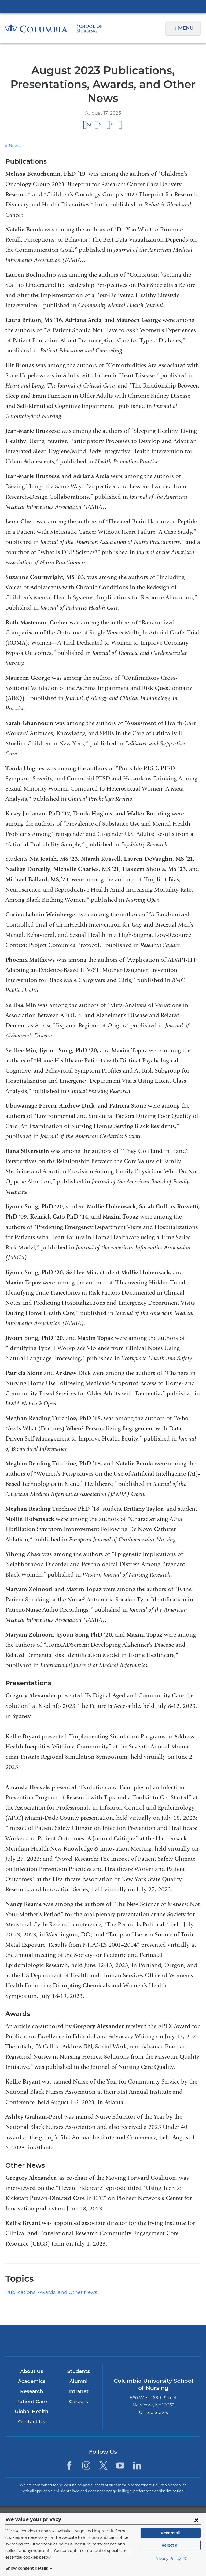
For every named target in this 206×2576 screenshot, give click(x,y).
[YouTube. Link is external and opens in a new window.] (120, 2465)
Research (31, 2391)
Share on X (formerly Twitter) (101, 124)
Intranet (78, 2391)
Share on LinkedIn (113, 124)
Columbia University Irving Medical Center (103, 6)
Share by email (121, 125)
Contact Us (31, 2421)
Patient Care (31, 2401)
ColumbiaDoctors (167, 2340)
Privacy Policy (171, 2565)
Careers (78, 2401)
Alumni (78, 2381)
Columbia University (114, 2516)
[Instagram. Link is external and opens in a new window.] (86, 2465)
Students (78, 2371)
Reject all (170, 2551)
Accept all (170, 2539)
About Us (31, 2371)
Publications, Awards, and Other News (46, 2292)
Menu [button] (186, 28)
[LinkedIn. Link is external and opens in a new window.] (137, 2465)
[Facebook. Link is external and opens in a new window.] (69, 2465)
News (14, 146)
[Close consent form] (196, 2526)
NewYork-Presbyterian (103, 2343)
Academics (31, 2381)
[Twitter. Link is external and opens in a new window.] (103, 2465)
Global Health (31, 2411)
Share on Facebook (89, 124)
